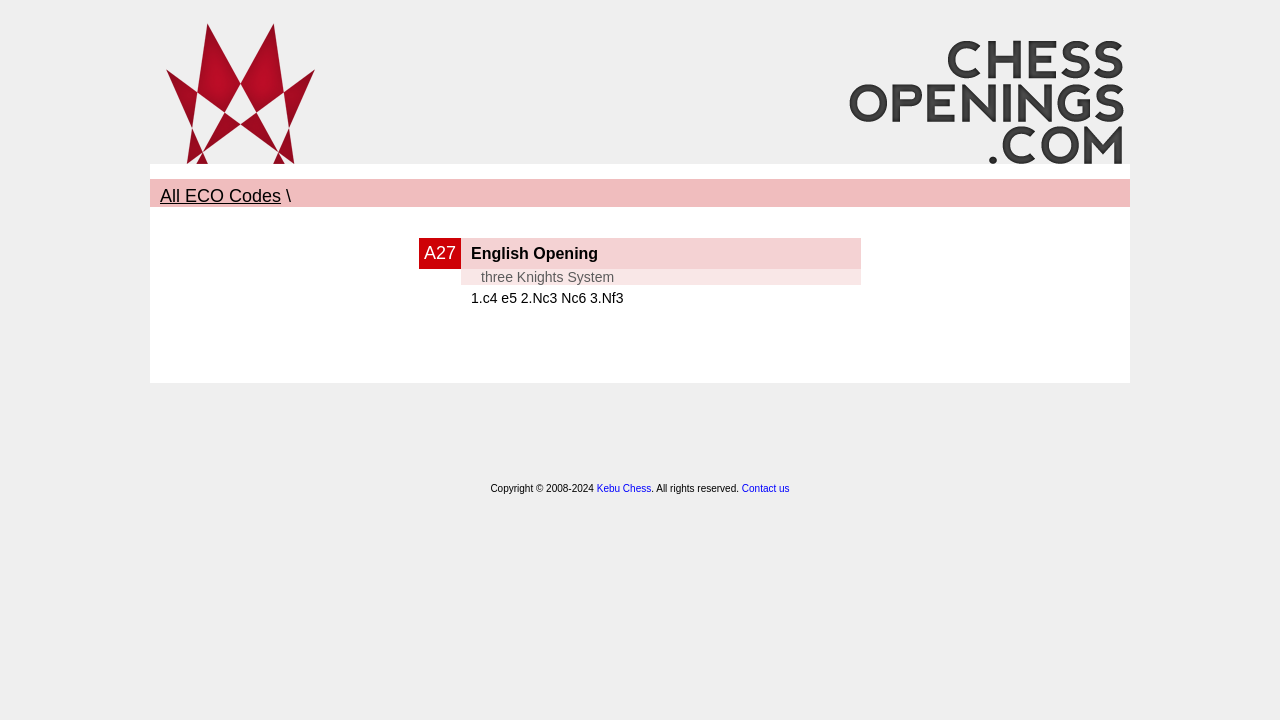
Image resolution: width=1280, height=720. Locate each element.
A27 (440, 253)
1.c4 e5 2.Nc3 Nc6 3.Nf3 (547, 298)
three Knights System (547, 277)
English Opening (534, 253)
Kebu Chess (624, 488)
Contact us (766, 488)
